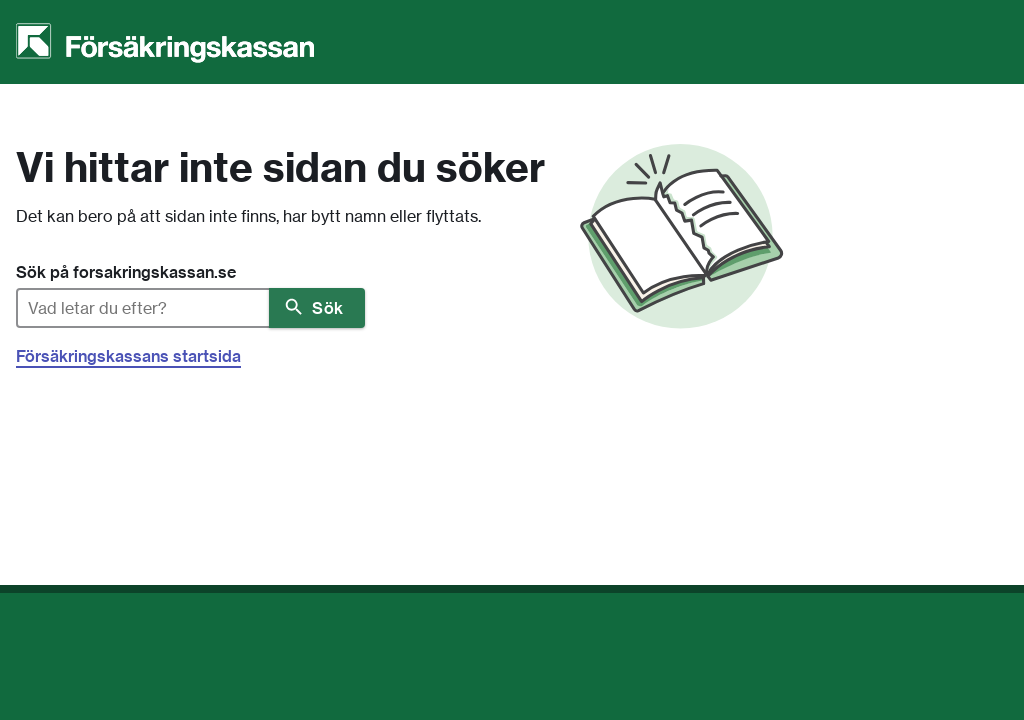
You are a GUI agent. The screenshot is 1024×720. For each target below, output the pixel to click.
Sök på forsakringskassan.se (126, 272)
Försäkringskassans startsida (128, 356)
